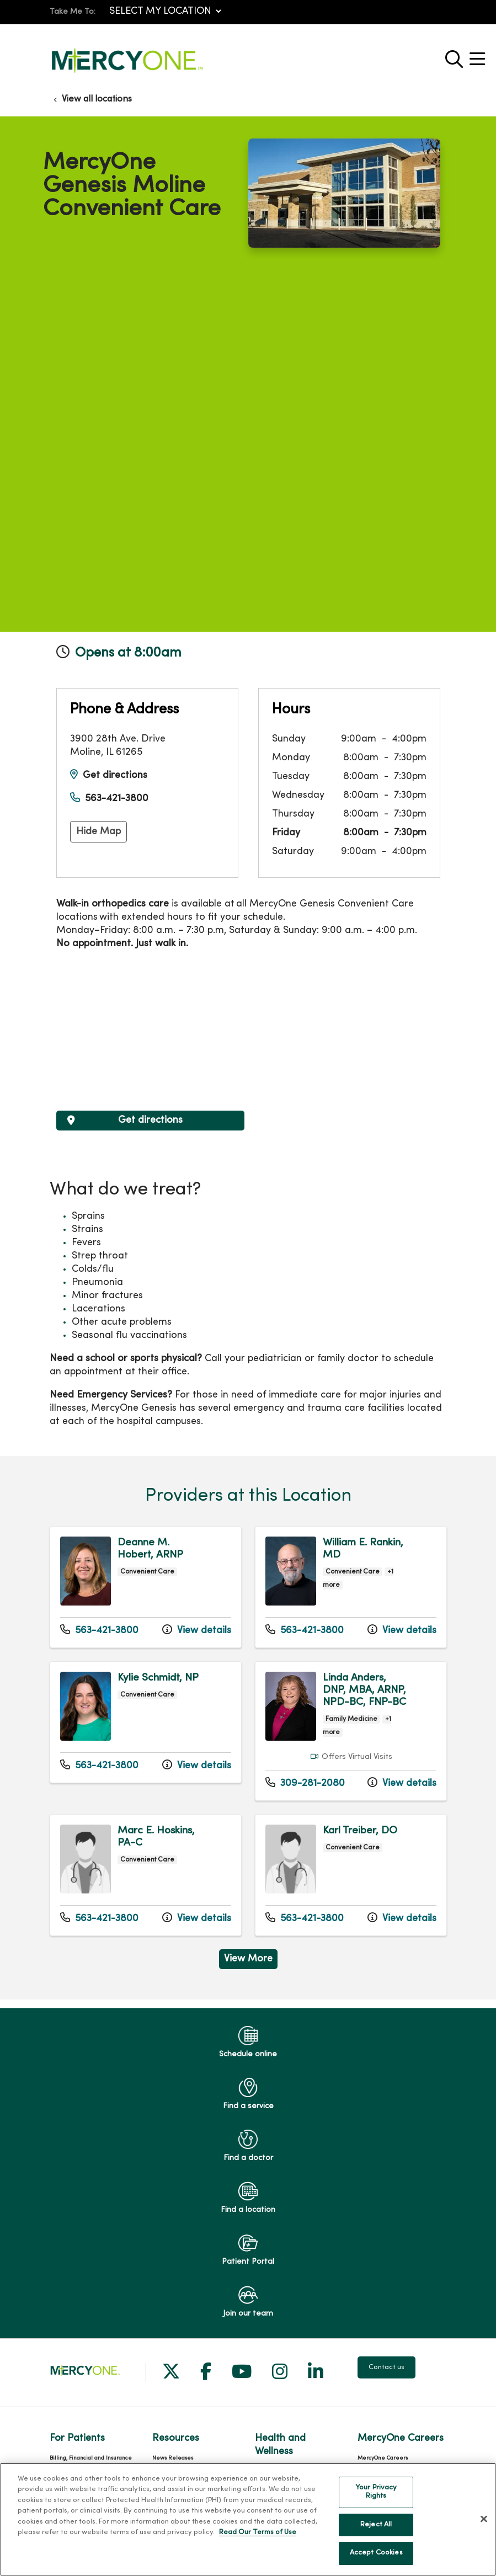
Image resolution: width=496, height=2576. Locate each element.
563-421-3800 (116, 798)
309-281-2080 (305, 1783)
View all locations (97, 99)
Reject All (376, 2524)
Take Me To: (72, 11)
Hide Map (98, 831)
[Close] (484, 2519)
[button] (479, 55)
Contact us (386, 2367)
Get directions (115, 775)
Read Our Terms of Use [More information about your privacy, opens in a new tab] (257, 2532)
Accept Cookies (376, 2553)
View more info (145, 1587)
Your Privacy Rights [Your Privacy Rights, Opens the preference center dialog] (376, 2492)
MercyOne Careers (383, 2458)
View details (196, 1630)
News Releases (172, 2458)
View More (248, 1959)
